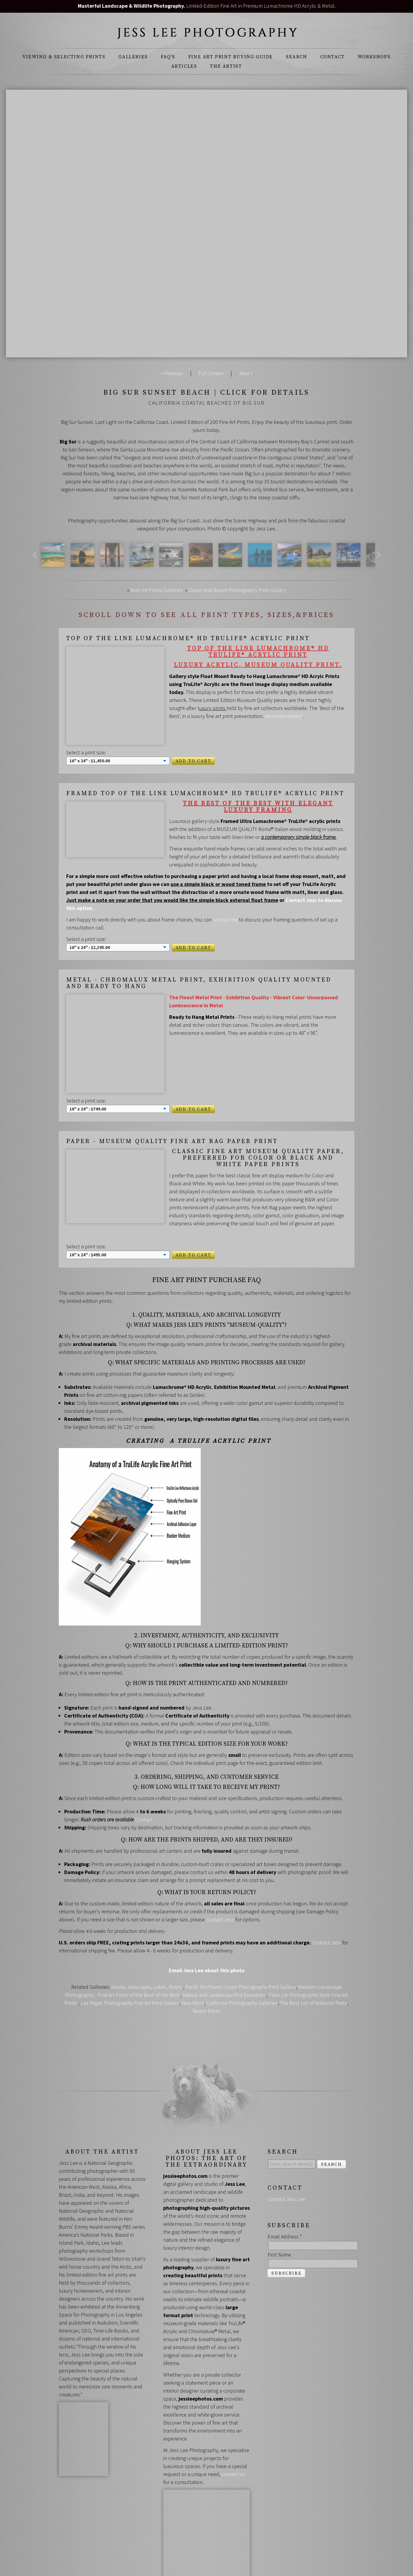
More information (284, 716)
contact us (233, 2416)
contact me (225, 894)
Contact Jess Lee (286, 2141)
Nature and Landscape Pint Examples (224, 1936)
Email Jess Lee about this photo (206, 1912)
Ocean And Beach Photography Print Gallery (237, 590)
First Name (279, 2196)
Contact (332, 57)
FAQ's (168, 57)
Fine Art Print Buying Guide (230, 57)
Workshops (374, 57)
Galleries (133, 57)
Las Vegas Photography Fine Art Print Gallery (130, 1944)
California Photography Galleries (242, 1944)
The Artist (226, 66)
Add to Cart (193, 736)
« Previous (172, 373)
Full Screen (211, 373)
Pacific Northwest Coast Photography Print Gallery (240, 1928)
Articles (184, 66)
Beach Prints (207, 1952)
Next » (245, 373)
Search (296, 57)
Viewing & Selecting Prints (64, 57)
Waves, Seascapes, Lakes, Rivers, (147, 1928)
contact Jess (220, 1861)
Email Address (285, 2178)
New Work (193, 1944)
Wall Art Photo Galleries (156, 590)
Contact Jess (326, 1884)
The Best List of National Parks (313, 1944)
